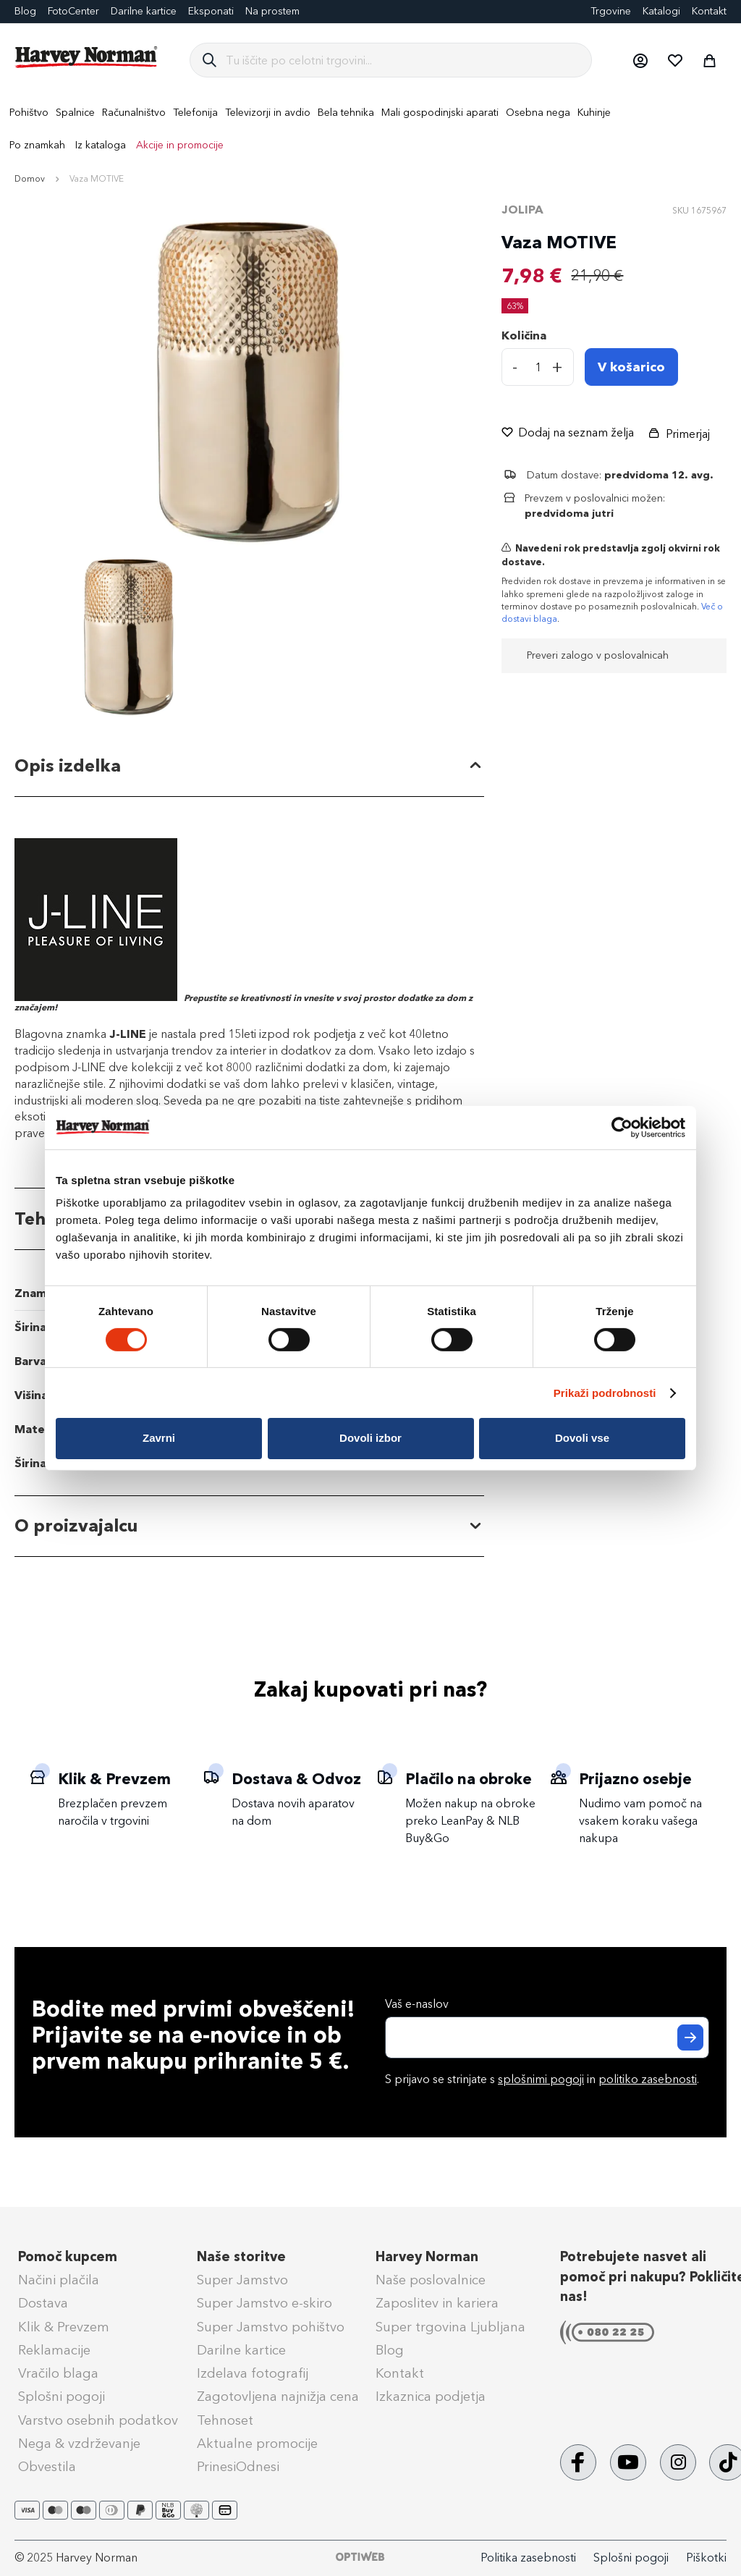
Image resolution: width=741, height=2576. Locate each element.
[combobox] (403, 60)
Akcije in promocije (180, 145)
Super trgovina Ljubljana (450, 2327)
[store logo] (86, 57)
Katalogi (661, 11)
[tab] (249, 766)
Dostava (43, 2303)
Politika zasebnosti (528, 2557)
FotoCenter (73, 11)
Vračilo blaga (58, 2373)
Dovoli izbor (370, 1438)
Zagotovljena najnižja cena (278, 2396)
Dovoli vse (582, 1438)
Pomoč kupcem (67, 2257)
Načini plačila (58, 2280)
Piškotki (706, 2557)
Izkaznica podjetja (431, 2396)
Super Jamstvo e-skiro (264, 2303)
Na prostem (272, 11)
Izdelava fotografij (252, 2373)
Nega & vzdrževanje (79, 2444)
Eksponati (211, 11)
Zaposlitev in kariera (437, 2303)
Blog (390, 2350)
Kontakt (709, 11)
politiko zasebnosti (647, 2079)
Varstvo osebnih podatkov (98, 2420)
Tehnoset (225, 2420)
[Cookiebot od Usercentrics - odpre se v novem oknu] (622, 1127)
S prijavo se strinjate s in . (542, 2079)
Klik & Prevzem (63, 2327)
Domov (29, 179)
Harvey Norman (427, 2257)
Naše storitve (241, 2257)
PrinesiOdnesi (238, 2467)
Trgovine (610, 11)
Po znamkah (37, 145)
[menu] (370, 128)
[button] (639, 60)
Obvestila (47, 2467)
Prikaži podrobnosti (605, 1393)
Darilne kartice (144, 11)
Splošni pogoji (61, 2396)
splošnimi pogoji (541, 2079)
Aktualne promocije (257, 2444)
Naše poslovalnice (431, 2280)
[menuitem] (29, 112)
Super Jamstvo (242, 2280)
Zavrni (159, 1438)
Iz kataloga (100, 145)
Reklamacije (54, 2350)
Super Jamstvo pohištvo (270, 2327)
